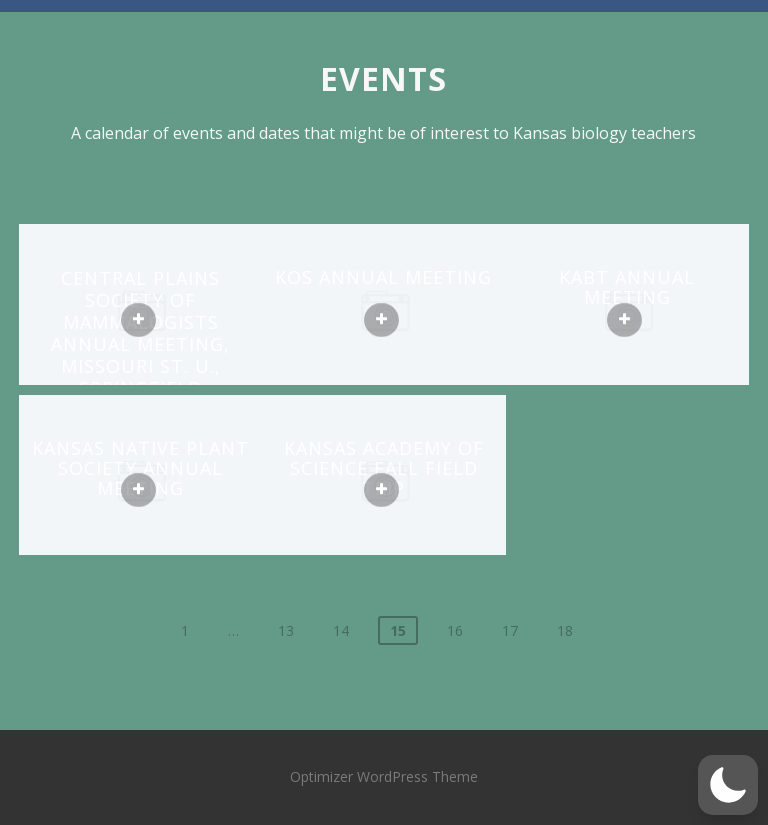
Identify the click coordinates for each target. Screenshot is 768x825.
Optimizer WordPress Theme (384, 776)
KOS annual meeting (383, 277)
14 (341, 630)
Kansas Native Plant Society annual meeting (140, 468)
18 (565, 630)
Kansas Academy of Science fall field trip (384, 468)
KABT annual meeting (627, 287)
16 (455, 630)
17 (510, 630)
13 (286, 630)
